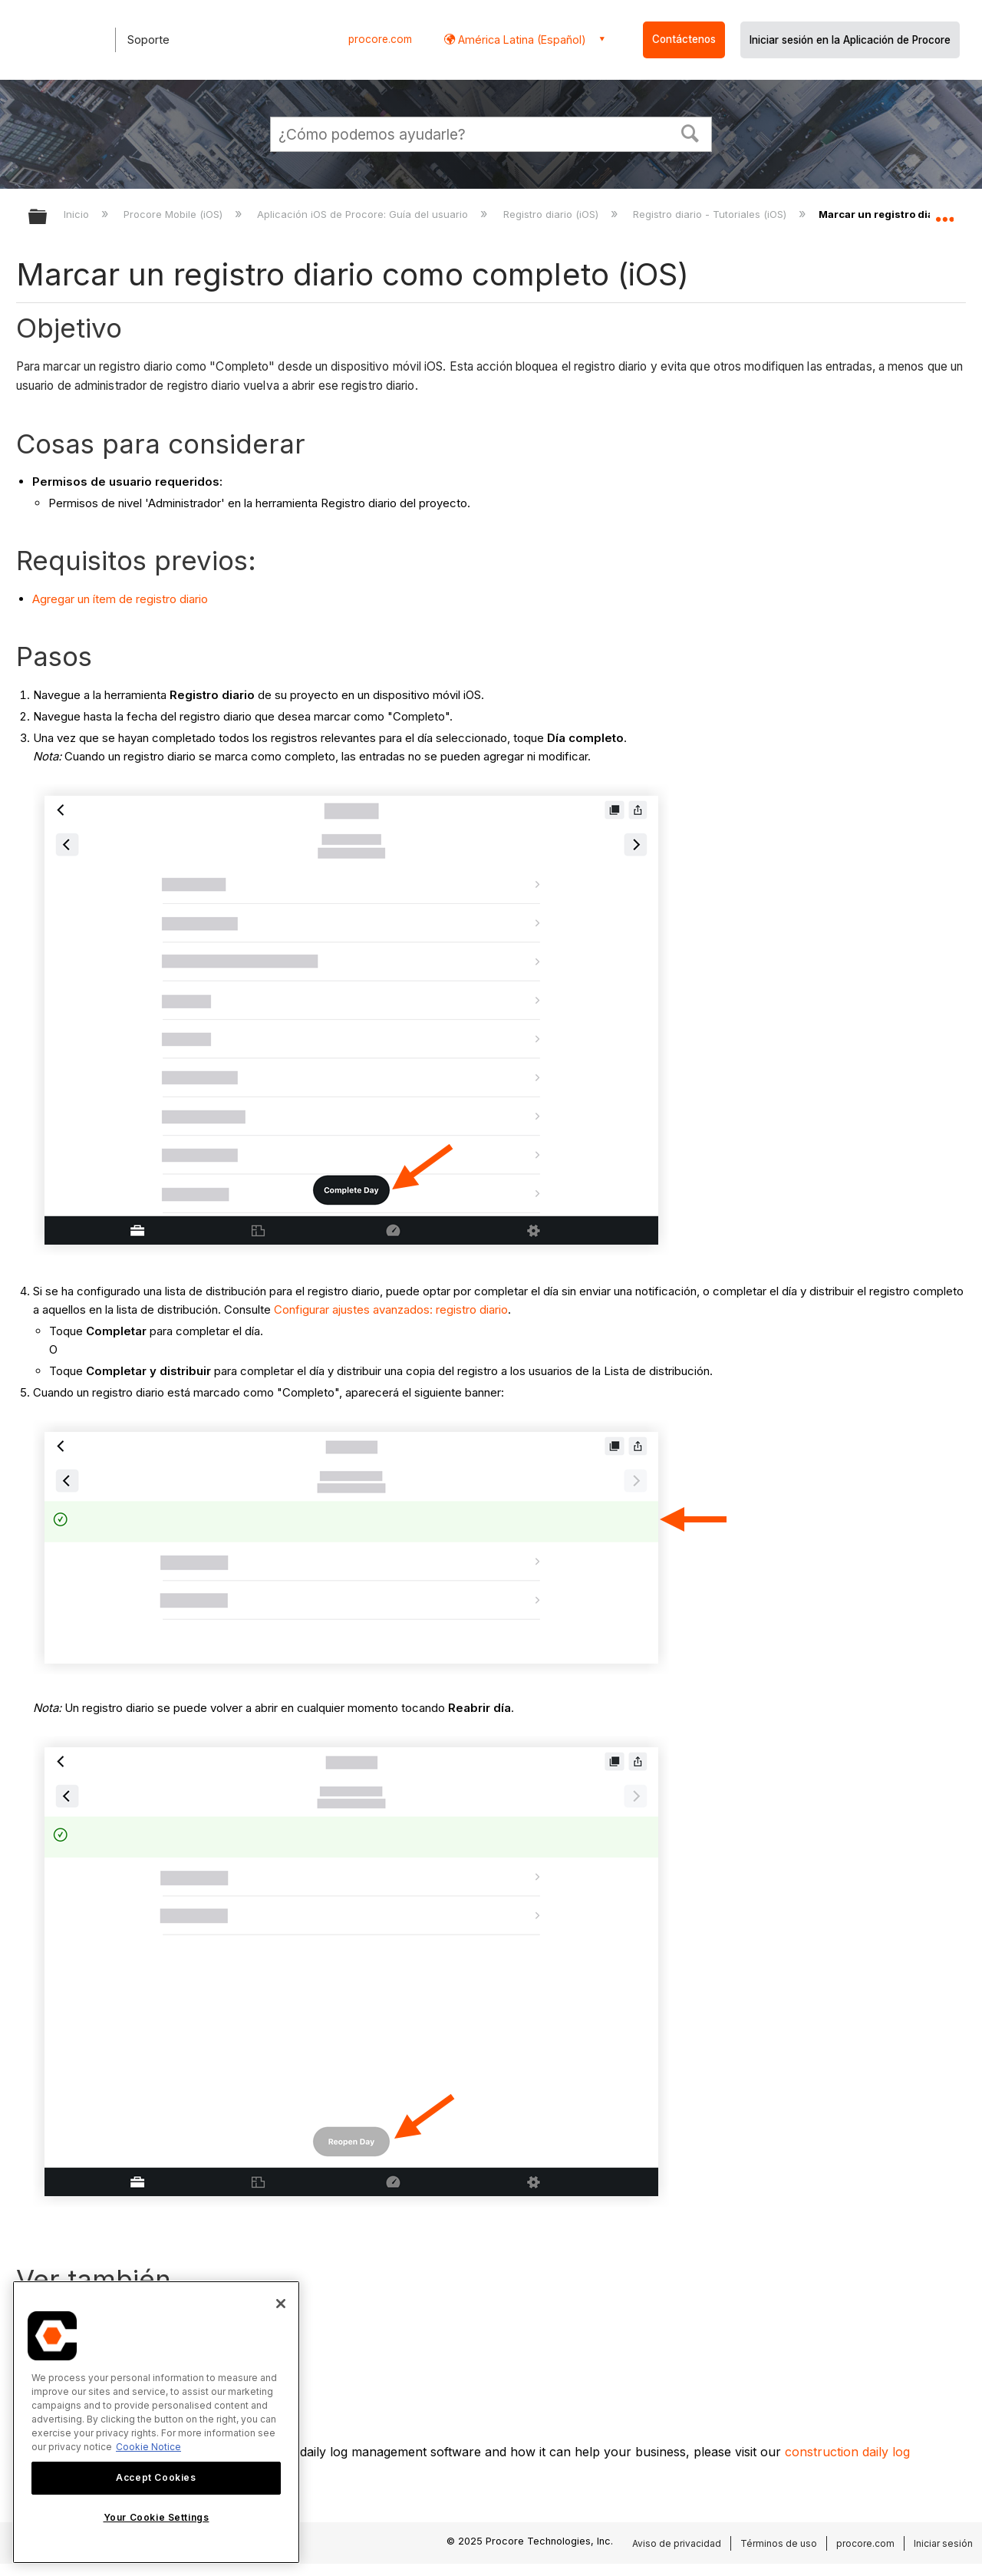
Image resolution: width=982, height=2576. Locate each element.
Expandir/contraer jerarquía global (47, 217)
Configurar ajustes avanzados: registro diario (391, 1309)
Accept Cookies (156, 2477)
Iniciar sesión (943, 2543)
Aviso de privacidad (676, 2543)
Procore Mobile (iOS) (175, 214)
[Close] (281, 2303)
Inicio (78, 214)
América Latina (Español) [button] (520, 39)
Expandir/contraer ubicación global (944, 212)
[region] (156, 2422)
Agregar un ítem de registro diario (120, 599)
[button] (690, 131)
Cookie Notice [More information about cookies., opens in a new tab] (148, 2446)
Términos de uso (778, 2543)
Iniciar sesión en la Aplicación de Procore (850, 40)
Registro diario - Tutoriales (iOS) (711, 214)
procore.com (380, 39)
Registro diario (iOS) (552, 214)
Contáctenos (684, 39)
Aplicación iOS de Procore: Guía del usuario (364, 214)
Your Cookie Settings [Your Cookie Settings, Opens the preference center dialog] (156, 2517)
